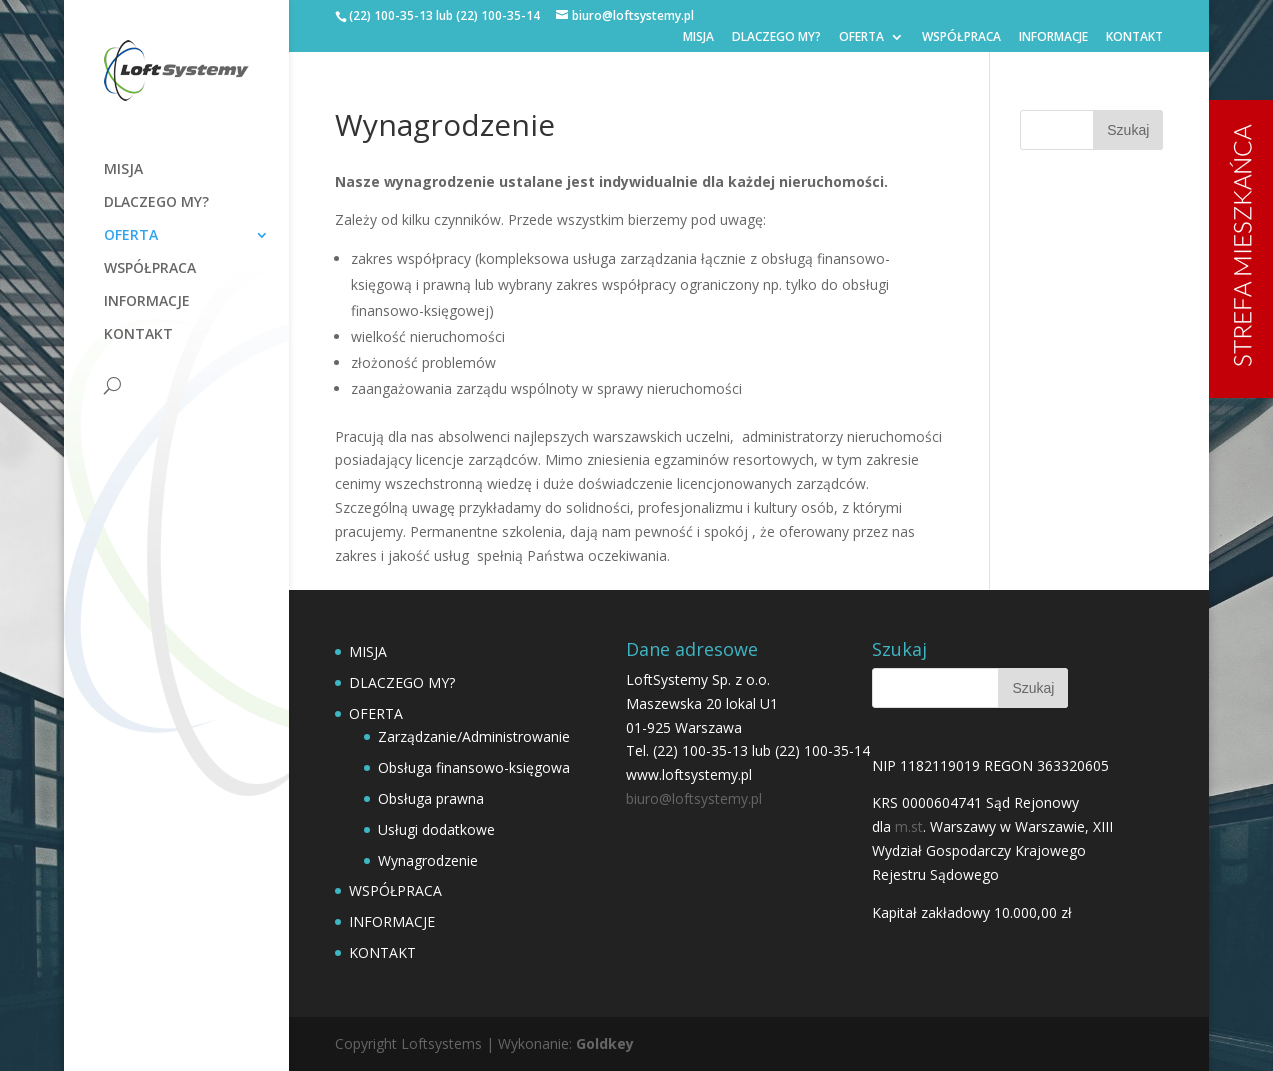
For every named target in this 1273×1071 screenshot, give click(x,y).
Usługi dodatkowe (436, 829)
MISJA (698, 38)
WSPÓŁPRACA (961, 38)
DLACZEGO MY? (776, 38)
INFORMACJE (1053, 38)
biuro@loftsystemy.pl (694, 798)
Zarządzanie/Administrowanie (474, 736)
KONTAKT (1134, 38)
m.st (909, 826)
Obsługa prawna (431, 798)
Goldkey (605, 1043)
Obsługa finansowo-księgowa (474, 767)
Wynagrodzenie (428, 860)
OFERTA (861, 38)
